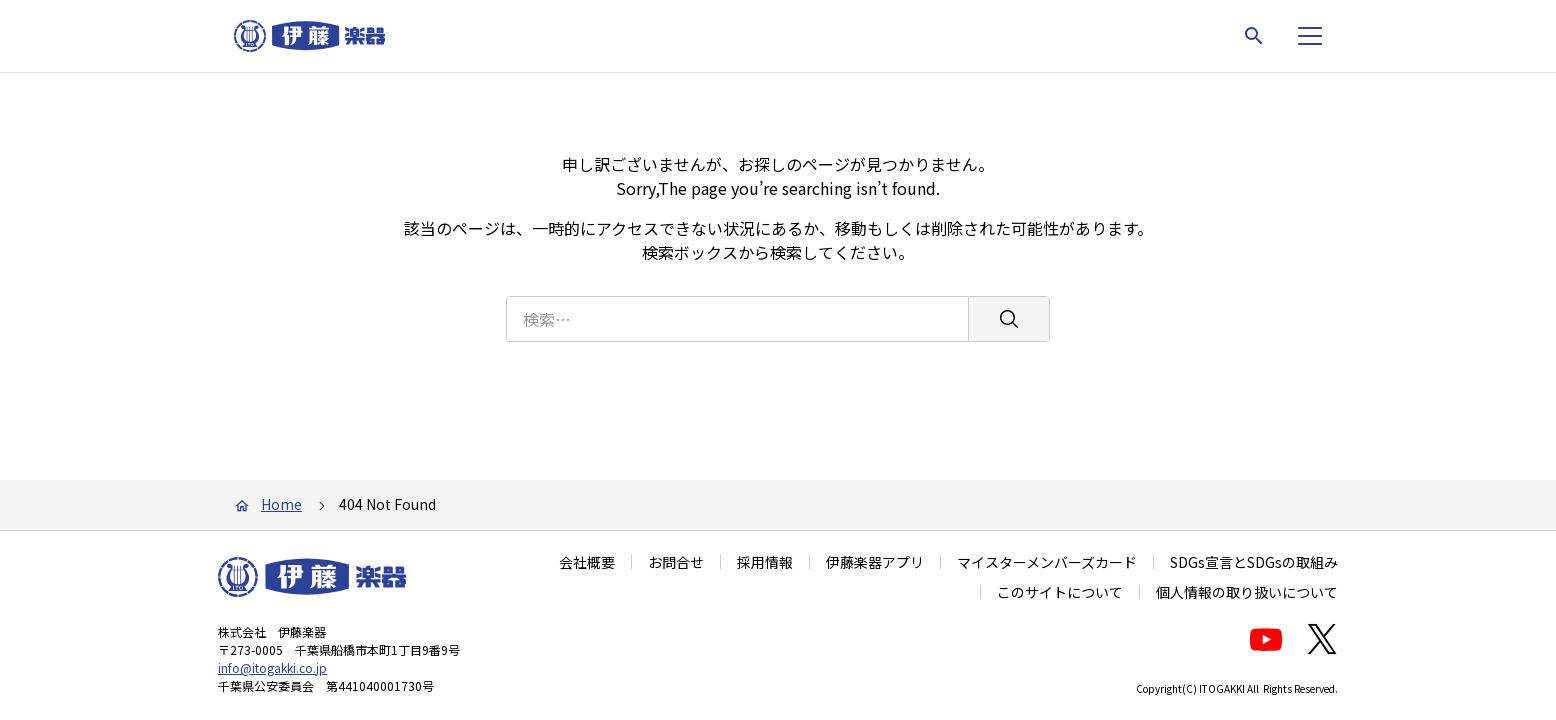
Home (281, 504)
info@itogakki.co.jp (272, 667)
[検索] (1008, 319)
